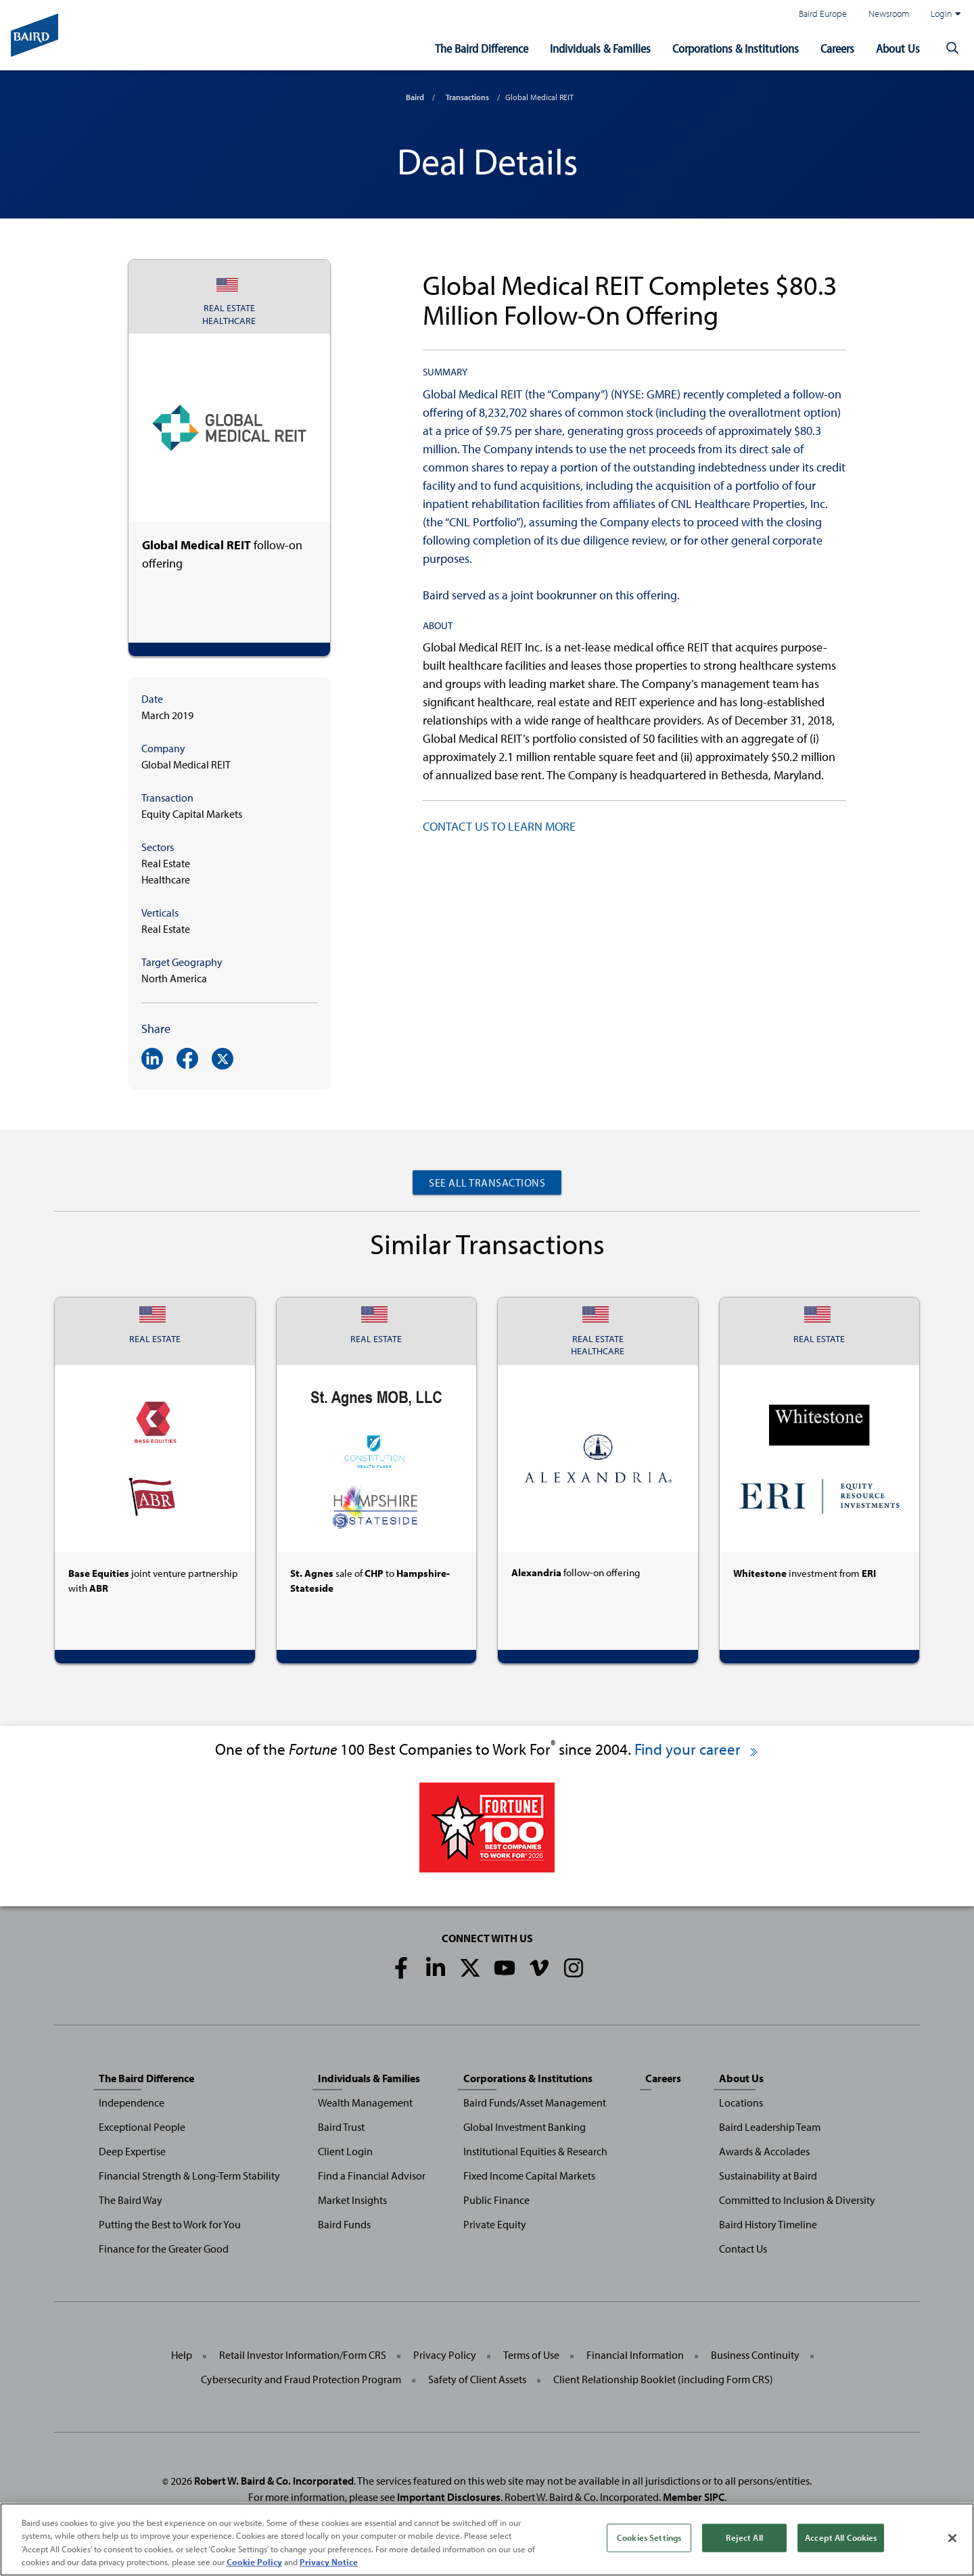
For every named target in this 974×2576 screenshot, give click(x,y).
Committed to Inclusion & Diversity (797, 2200)
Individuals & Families (600, 48)
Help (181, 2355)
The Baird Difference (481, 48)
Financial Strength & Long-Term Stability (189, 2175)
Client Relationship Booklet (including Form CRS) (663, 2379)
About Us (898, 48)
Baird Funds (344, 2224)
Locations (741, 2102)
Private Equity (494, 2224)
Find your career (697, 1749)
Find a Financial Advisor (371, 2175)
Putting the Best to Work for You (170, 2224)
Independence (131, 2102)
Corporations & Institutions (735, 48)
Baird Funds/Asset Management (534, 2102)
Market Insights (352, 2200)
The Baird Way (130, 2200)
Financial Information (635, 2355)
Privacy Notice (329, 2561)
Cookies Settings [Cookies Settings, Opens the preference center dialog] (649, 2537)
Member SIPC (693, 2497)
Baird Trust (341, 2127)
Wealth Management (365, 2102)
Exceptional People (142, 2127)
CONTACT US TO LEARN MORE (499, 826)
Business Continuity (755, 2355)
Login (945, 13)
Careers (837, 48)
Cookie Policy (254, 2561)
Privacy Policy (444, 2355)
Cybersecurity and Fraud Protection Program (301, 2379)
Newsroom (888, 13)
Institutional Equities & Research (535, 2151)
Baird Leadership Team (769, 2127)
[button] (952, 48)
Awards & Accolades (764, 2151)
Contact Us (743, 2248)
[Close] (952, 2538)
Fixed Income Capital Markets (529, 2175)
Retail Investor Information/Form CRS (302, 2355)
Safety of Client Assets (477, 2379)
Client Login (345, 2151)
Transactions (467, 97)
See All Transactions (487, 1182)
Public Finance (496, 2200)
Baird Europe (823, 13)
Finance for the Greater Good (164, 2248)
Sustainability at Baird (768, 2175)
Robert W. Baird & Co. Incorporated (274, 2480)
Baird (415, 97)
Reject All (744, 2537)
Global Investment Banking (524, 2127)
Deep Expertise (132, 2151)
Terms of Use (531, 2355)
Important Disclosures (449, 2497)
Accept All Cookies (841, 2537)
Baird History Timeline (768, 2224)
